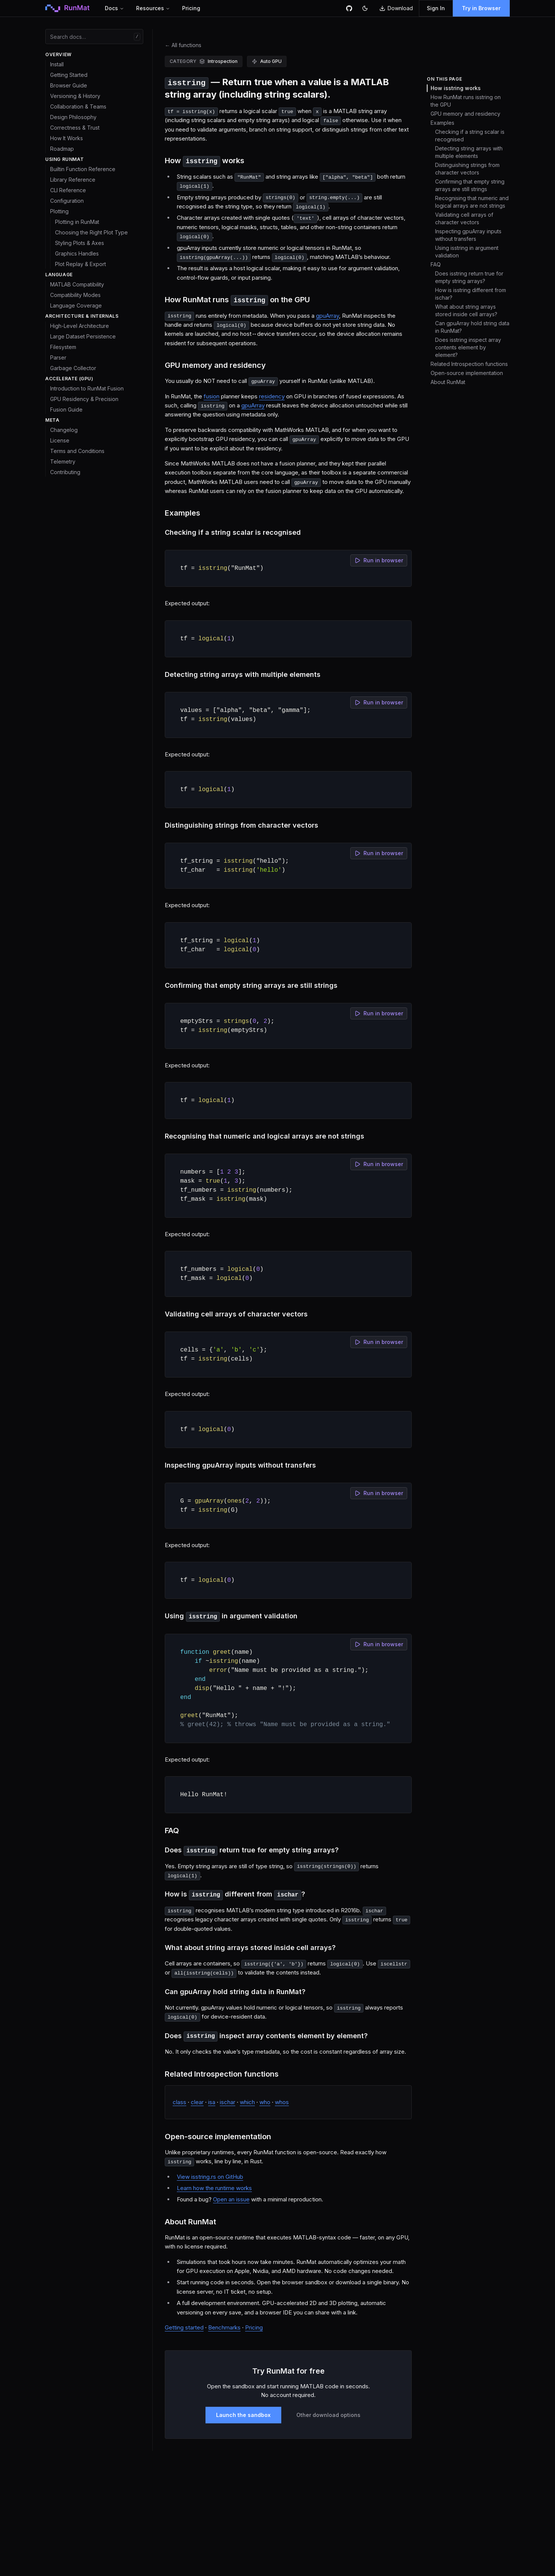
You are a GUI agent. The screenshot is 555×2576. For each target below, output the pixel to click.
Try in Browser (481, 8)
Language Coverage (76, 305)
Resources (153, 8)
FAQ (436, 264)
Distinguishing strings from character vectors (467, 169)
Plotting (59, 211)
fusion (211, 396)
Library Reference (72, 179)
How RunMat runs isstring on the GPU (466, 101)
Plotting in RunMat (77, 222)
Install (57, 64)
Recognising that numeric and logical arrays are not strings (472, 202)
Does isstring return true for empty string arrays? (469, 277)
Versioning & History (75, 96)
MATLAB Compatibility (77, 284)
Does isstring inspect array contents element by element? (468, 347)
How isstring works (456, 88)
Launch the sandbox (243, 2415)
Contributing (65, 472)
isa (211, 2102)
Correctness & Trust (75, 127)
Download (396, 8)
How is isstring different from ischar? (470, 294)
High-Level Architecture (79, 326)
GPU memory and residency (465, 113)
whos (282, 2102)
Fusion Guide (66, 409)
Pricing (191, 8)
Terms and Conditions (77, 451)
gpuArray (327, 315)
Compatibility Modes (75, 295)
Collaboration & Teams (78, 106)
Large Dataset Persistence (83, 336)
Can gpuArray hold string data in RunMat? (472, 327)
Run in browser (378, 560)
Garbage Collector (73, 368)
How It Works (66, 138)
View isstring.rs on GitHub (210, 2176)
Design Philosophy (73, 117)
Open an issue (231, 2199)
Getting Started (68, 75)
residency (272, 396)
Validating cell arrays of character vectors (464, 218)
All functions (183, 45)
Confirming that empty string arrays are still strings (469, 185)
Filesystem (63, 347)
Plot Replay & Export (80, 264)
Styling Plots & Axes (79, 243)
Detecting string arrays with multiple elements (469, 152)
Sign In (436, 8)
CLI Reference (68, 190)
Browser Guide (68, 85)
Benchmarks (224, 2327)
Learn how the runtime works (214, 2188)
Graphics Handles (77, 253)
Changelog (64, 430)
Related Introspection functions (469, 364)
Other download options (328, 2415)
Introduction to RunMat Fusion (87, 388)
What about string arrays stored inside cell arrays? (466, 310)
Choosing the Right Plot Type (91, 232)
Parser (58, 357)
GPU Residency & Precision (84, 399)
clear (197, 2102)
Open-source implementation (467, 373)
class (179, 2102)
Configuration (67, 200)
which (247, 2102)
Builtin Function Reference (82, 169)
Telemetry (62, 461)
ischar (227, 2102)
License (59, 440)
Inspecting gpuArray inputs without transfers (468, 235)
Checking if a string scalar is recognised (469, 135)
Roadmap (62, 148)
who (264, 2102)
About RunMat (448, 382)
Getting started (184, 2327)
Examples (442, 122)
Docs (114, 8)
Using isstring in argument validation (466, 252)
